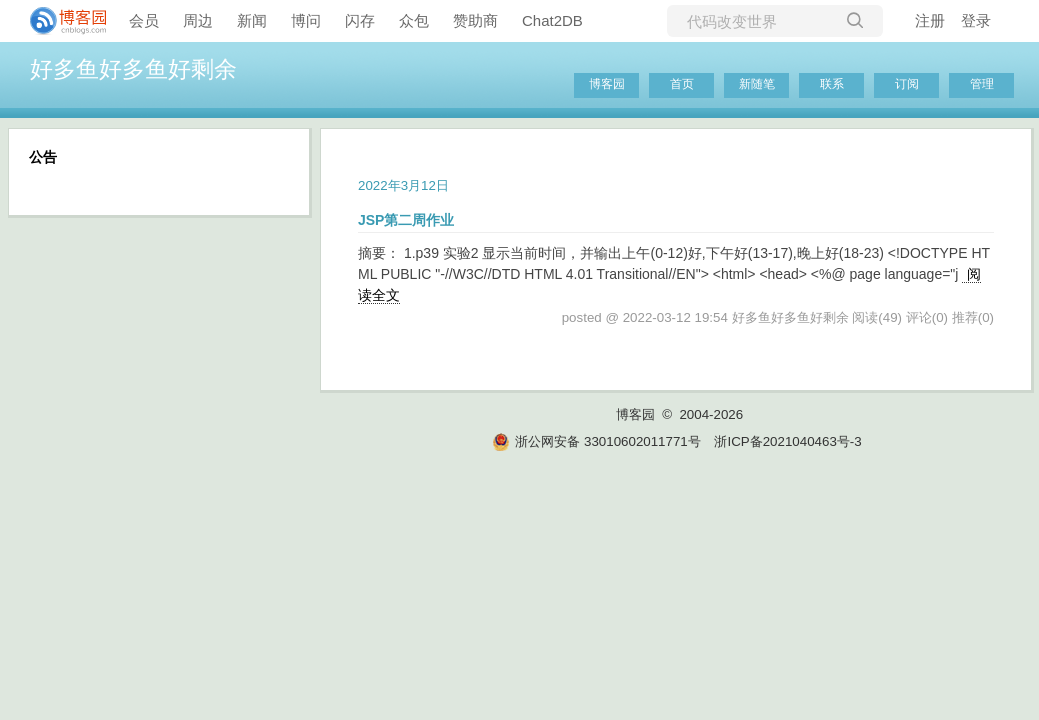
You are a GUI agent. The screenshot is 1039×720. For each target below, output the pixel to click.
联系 (832, 84)
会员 (144, 20)
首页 (682, 84)
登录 (976, 20)
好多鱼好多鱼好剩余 (133, 69)
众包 (414, 20)
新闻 (252, 20)
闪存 (360, 20)
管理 (982, 84)
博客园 (607, 84)
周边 (198, 20)
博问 (306, 20)
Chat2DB (552, 20)
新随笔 (757, 84)
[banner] (60, 21)
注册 (930, 20)
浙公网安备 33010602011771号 (596, 441)
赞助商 (475, 20)
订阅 (907, 84)
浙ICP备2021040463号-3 (787, 441)
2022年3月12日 (403, 185)
